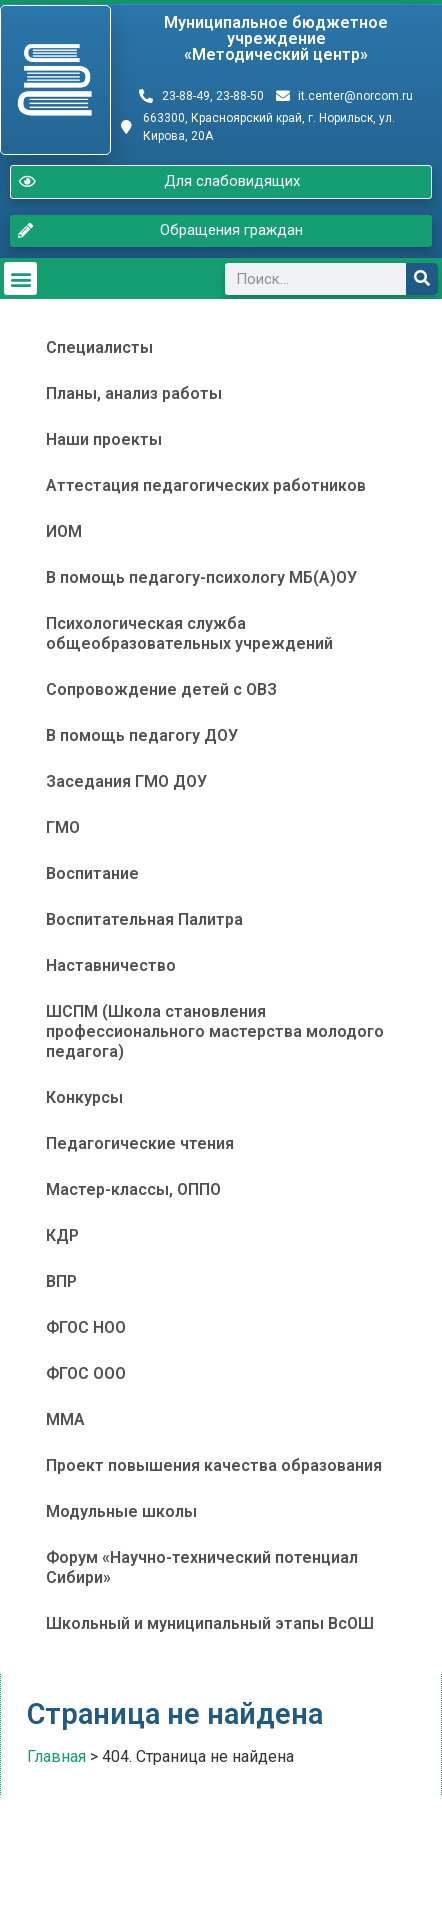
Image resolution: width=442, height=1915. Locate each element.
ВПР (61, 1281)
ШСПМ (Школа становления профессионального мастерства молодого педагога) (215, 1031)
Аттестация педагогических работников (206, 485)
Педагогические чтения (140, 1143)
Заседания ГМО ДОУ (126, 781)
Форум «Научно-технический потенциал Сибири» (202, 1567)
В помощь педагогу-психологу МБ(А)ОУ (201, 577)
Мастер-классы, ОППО (133, 1189)
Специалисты (99, 347)
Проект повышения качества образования (214, 1465)
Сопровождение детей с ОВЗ (161, 689)
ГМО (63, 827)
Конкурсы (84, 1097)
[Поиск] (422, 279)
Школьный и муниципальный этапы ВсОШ (210, 1623)
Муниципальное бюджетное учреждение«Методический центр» (276, 38)
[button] (20, 278)
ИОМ (64, 531)
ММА (65, 1419)
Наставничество (111, 965)
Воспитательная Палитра (144, 919)
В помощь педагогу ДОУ (142, 735)
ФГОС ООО (86, 1373)
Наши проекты (104, 439)
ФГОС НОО (86, 1327)
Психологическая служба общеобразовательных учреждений (189, 633)
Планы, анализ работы (134, 393)
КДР (62, 1235)
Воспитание (92, 873)
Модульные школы (121, 1511)
